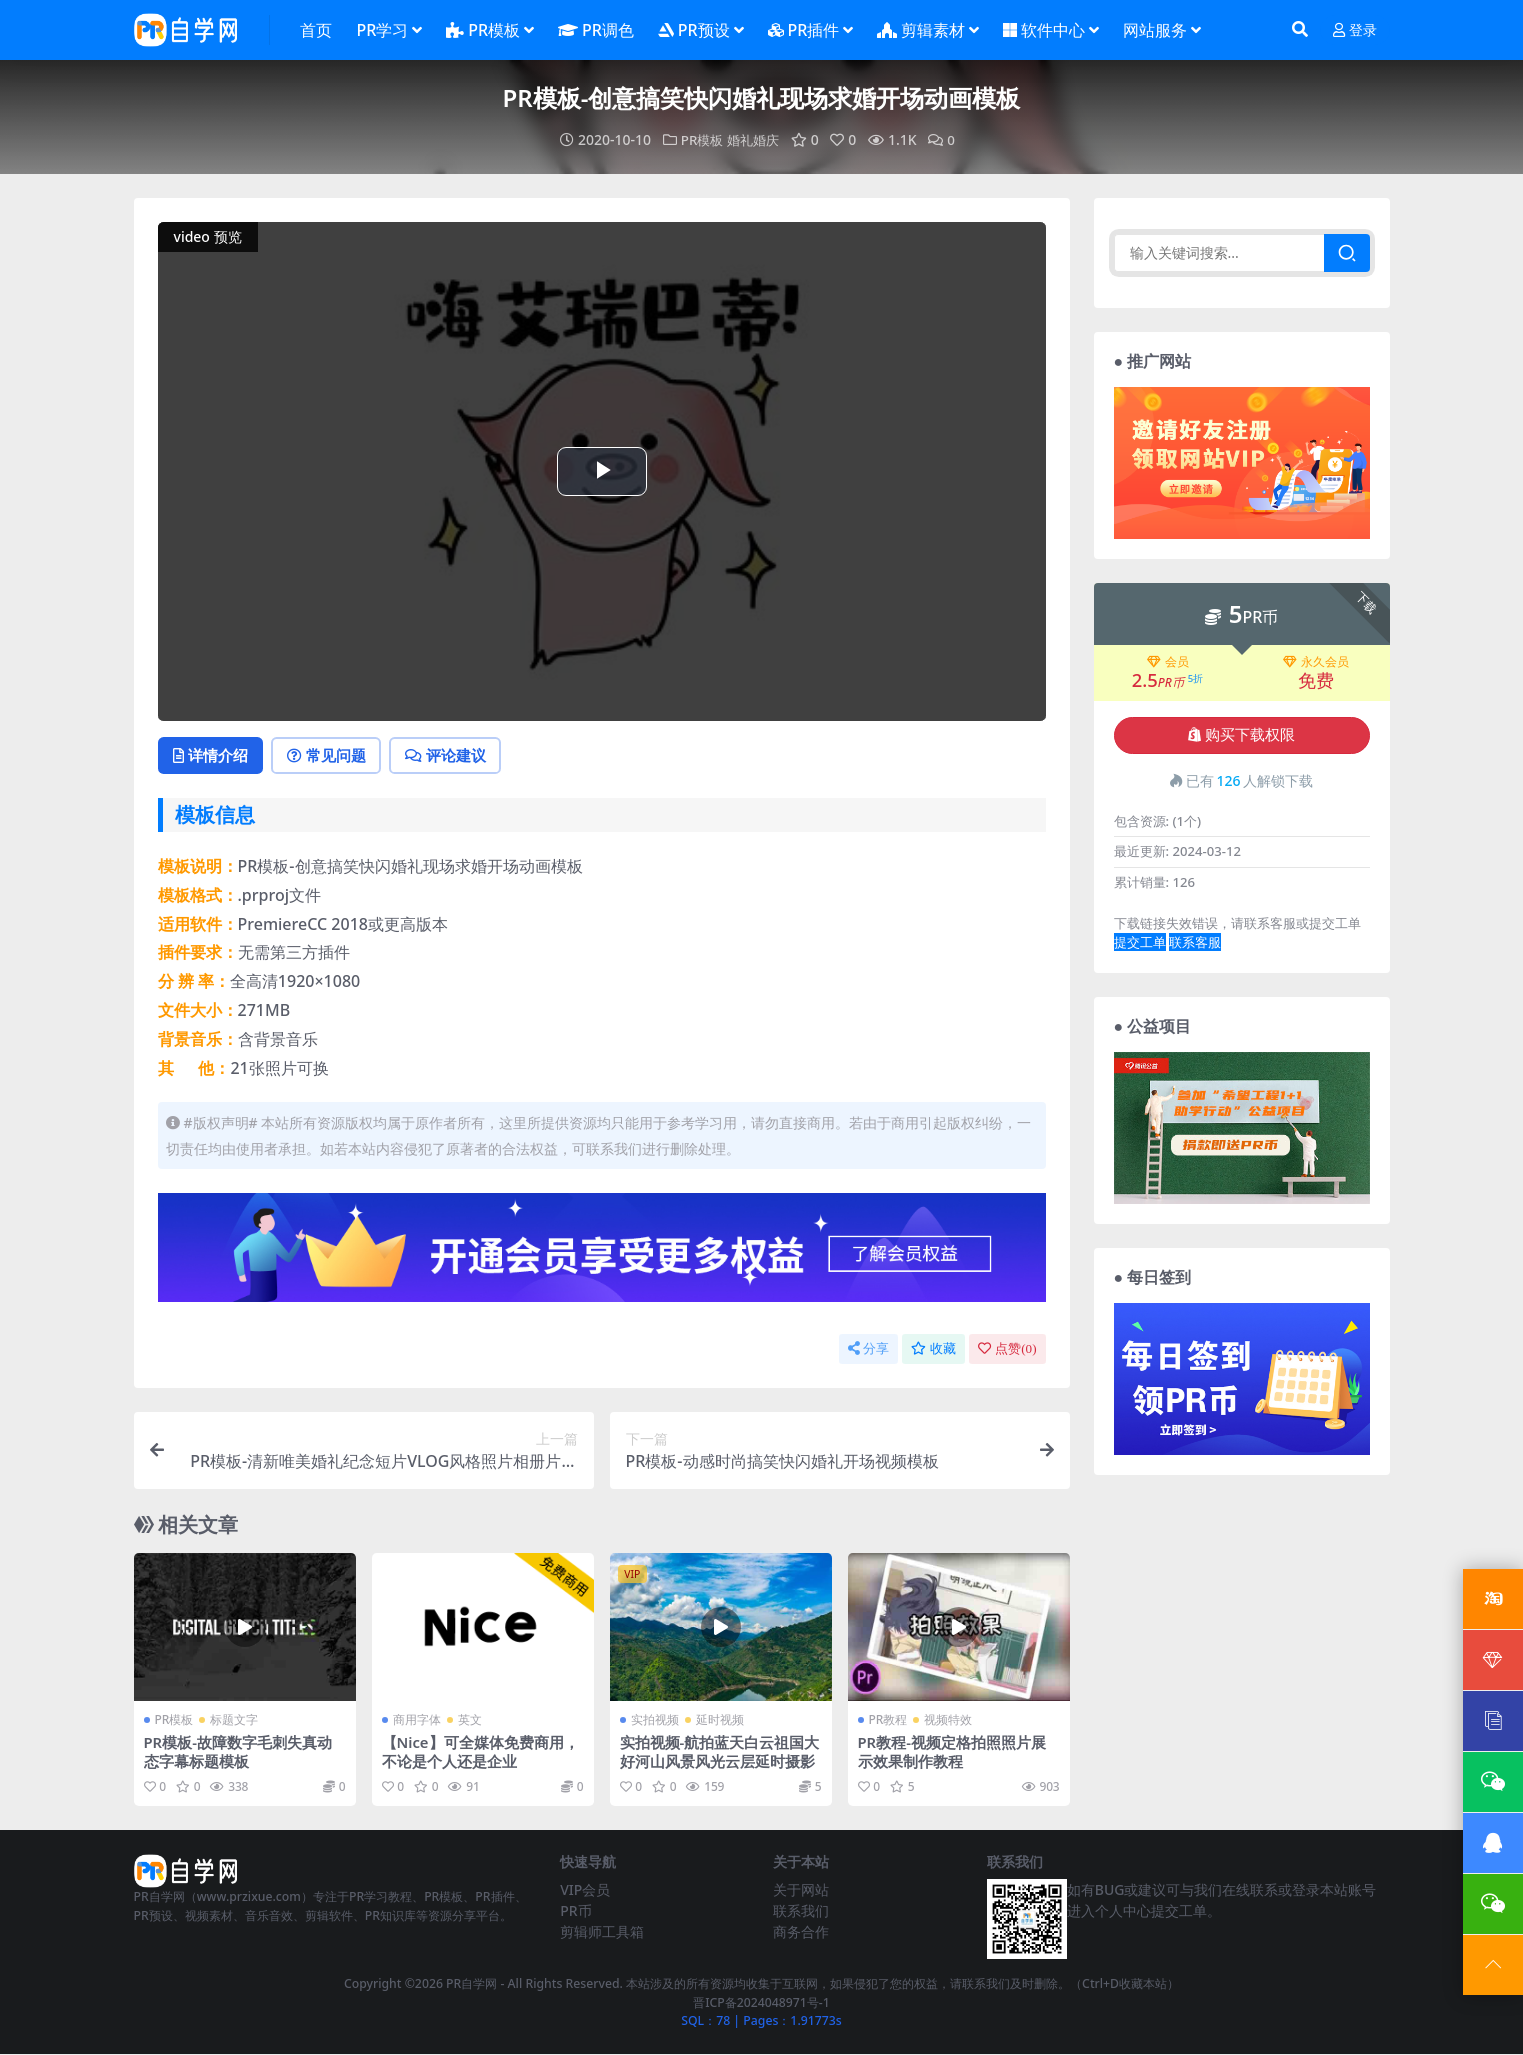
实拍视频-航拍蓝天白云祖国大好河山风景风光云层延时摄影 (720, 1752)
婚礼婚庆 (754, 139)
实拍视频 (655, 1720)
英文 (470, 1720)
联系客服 (1195, 942)
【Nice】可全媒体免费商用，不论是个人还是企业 (481, 1752)
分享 (868, 1350)
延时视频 (720, 1720)
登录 (1355, 30)
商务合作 (801, 1932)
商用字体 (417, 1720)
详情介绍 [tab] (213, 756)
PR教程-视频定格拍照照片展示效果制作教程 (952, 1752)
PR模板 (699, 139)
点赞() (1007, 1350)
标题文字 (234, 1720)
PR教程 (888, 1720)
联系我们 (801, 1911)
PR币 (575, 1911)
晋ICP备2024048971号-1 (761, 2002)
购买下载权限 (1241, 735)
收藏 (933, 1350)
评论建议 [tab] (458, 756)
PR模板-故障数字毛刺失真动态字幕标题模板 (238, 1752)
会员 (1168, 662)
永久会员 (1316, 662)
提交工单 (1140, 942)
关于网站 (801, 1890)
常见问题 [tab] (334, 756)
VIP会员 (585, 1890)
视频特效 (948, 1720)
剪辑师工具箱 (602, 1932)
